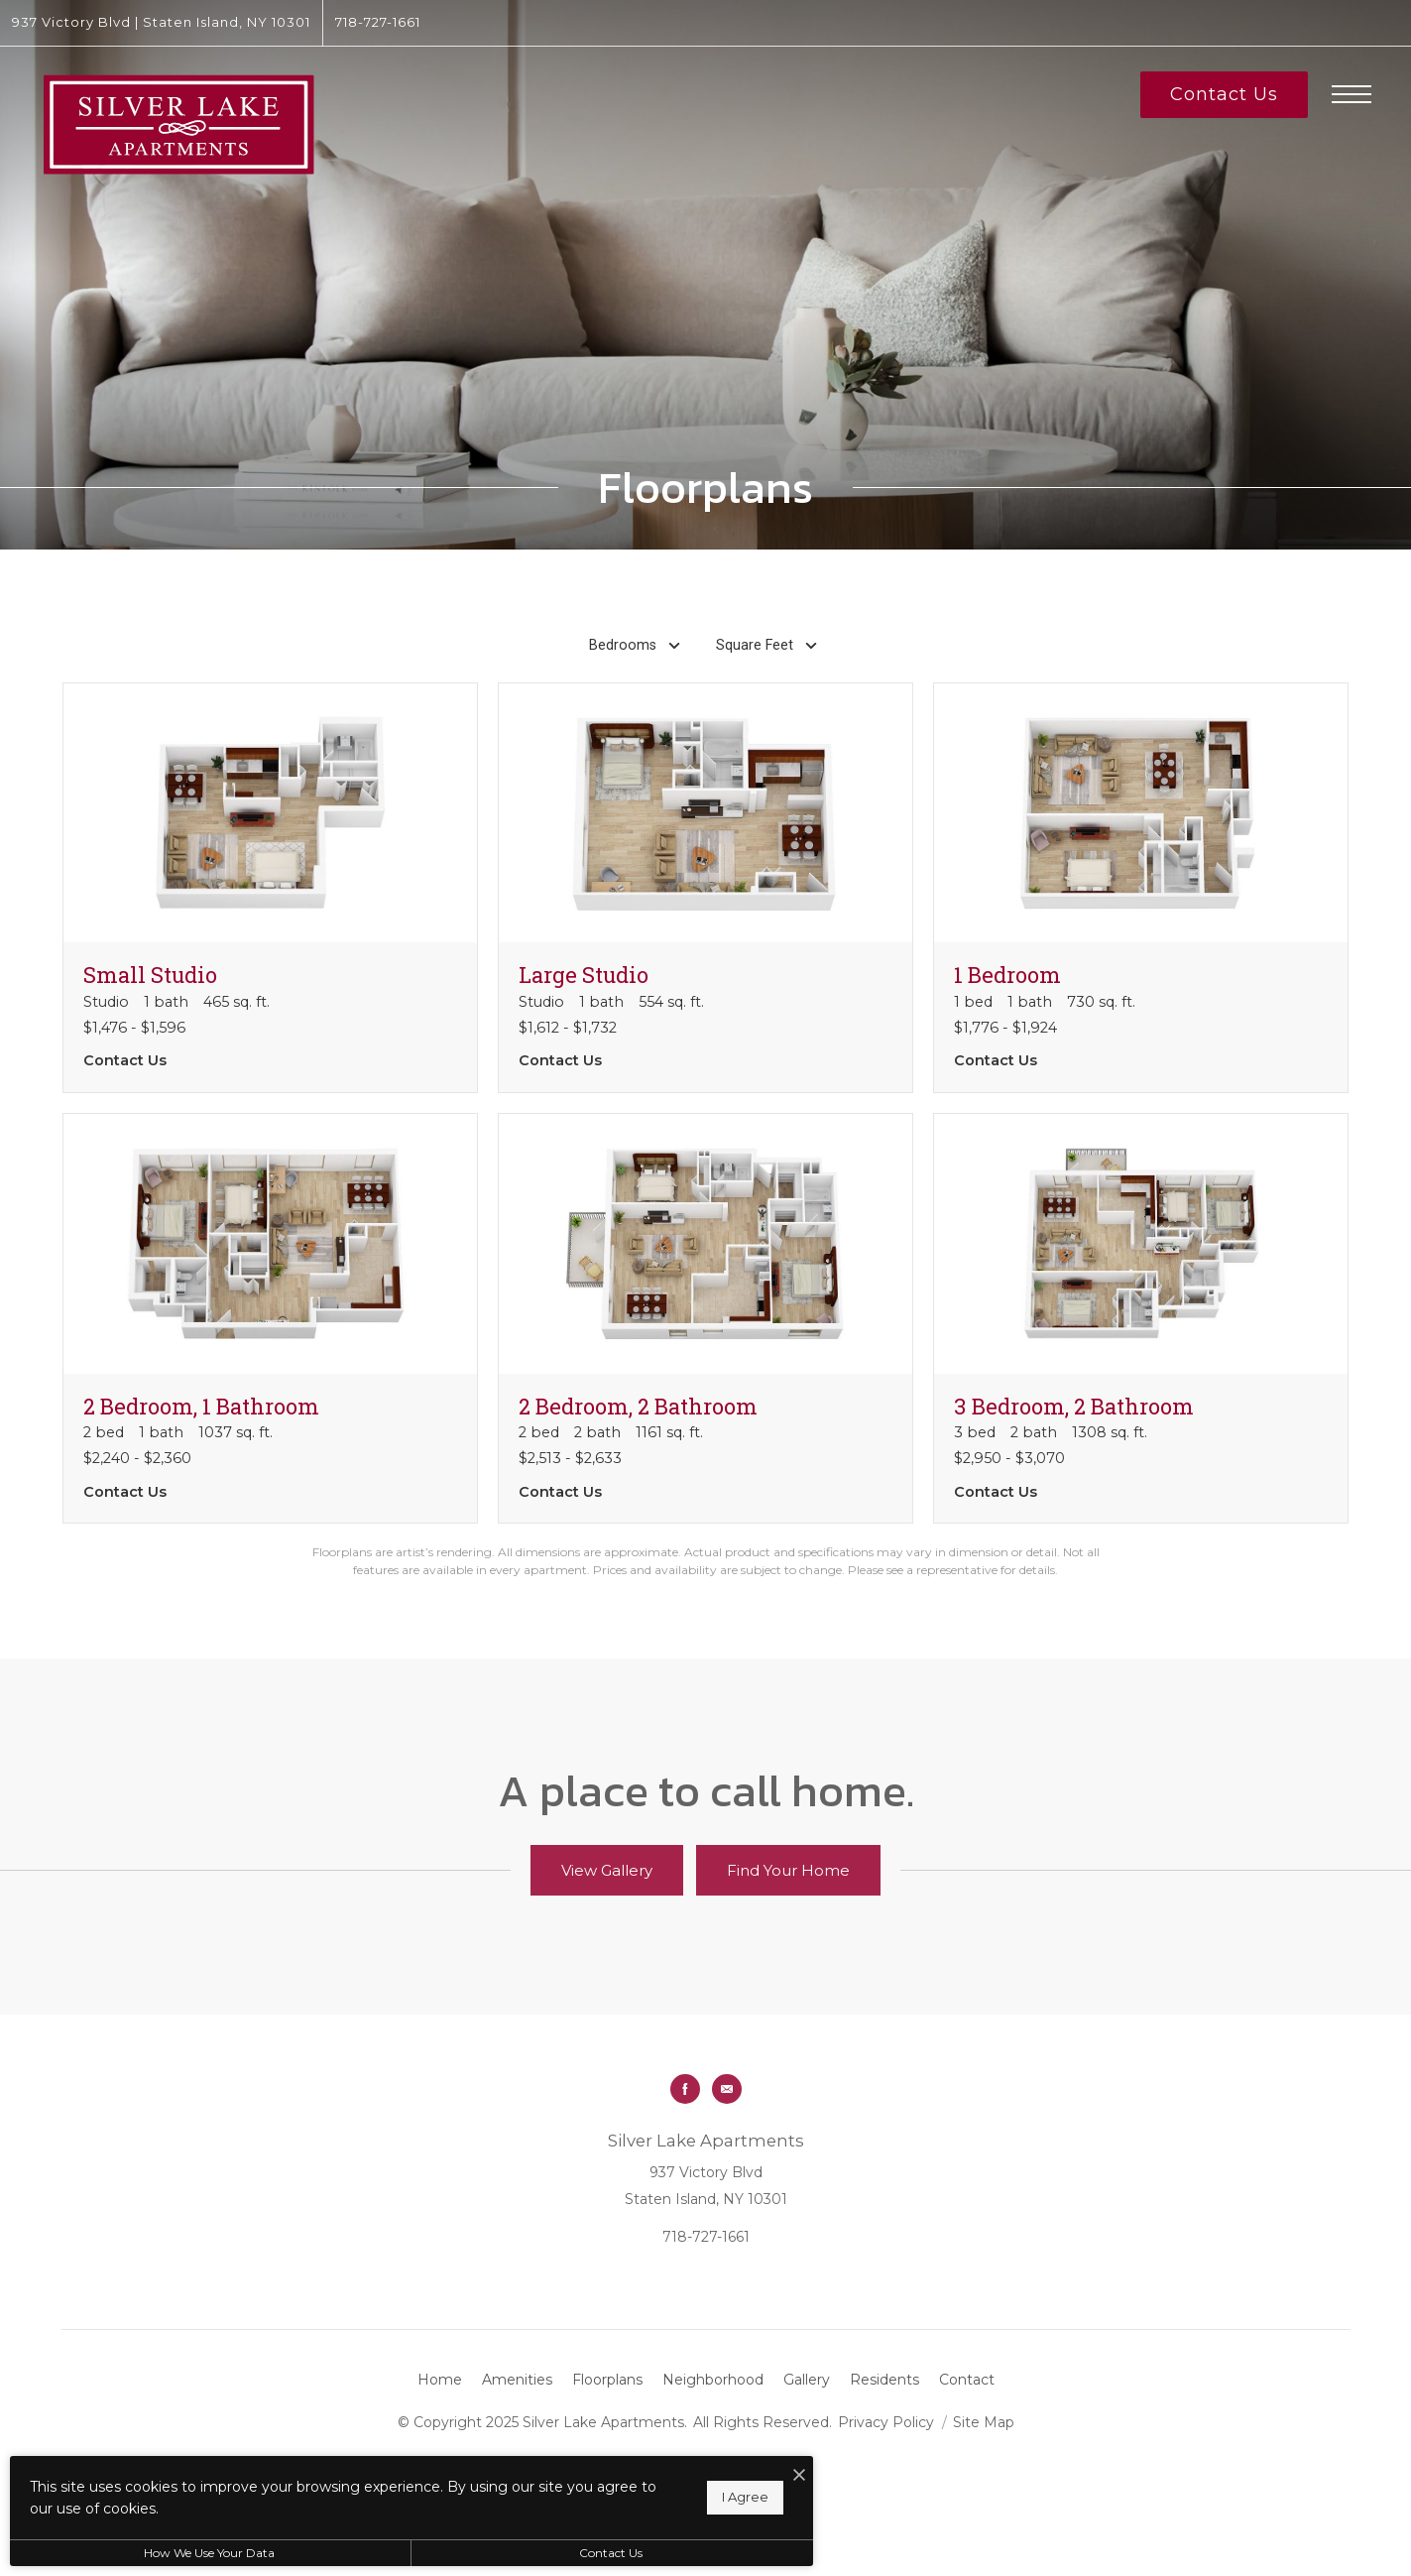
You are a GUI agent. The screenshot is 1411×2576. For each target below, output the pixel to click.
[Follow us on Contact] (727, 2089)
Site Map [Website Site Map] (983, 2422)
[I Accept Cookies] (690, 2476)
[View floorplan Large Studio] (705, 887)
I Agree (636, 2497)
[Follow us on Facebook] (685, 2089)
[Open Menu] (1351, 94)
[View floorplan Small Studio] (270, 887)
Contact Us (529, 2552)
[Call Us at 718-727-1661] (377, 23)
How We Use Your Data (182, 2552)
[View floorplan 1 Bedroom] (1141, 887)
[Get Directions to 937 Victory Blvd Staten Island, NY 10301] (161, 23)
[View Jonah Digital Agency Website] (766, 2491)
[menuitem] (440, 2380)
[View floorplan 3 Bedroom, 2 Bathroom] (1141, 1318)
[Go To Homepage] (178, 124)
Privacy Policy (886, 2422)
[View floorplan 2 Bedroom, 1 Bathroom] (270, 1318)
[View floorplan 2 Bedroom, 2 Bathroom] (705, 1318)
